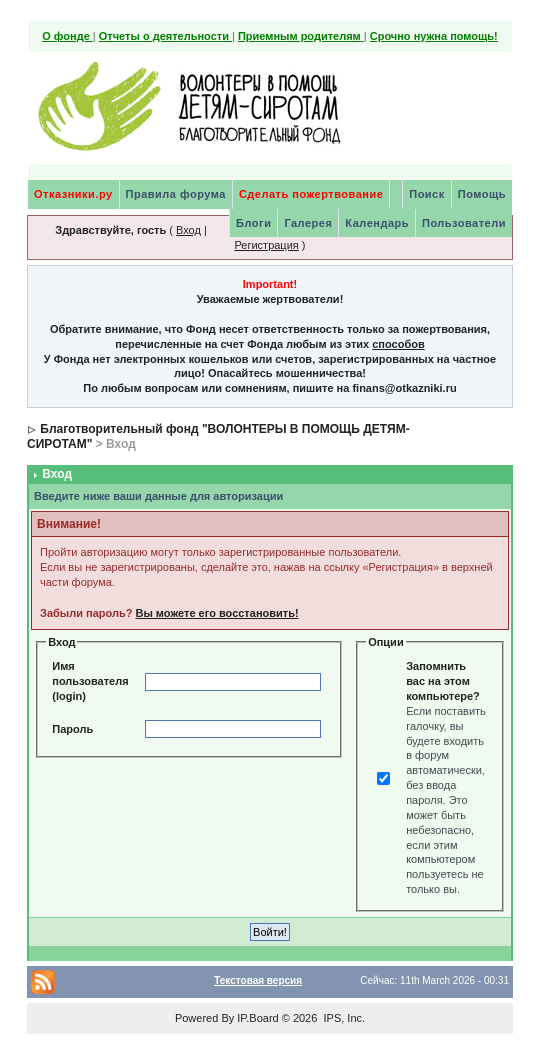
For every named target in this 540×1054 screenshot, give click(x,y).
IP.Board (257, 1018)
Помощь (482, 194)
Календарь (377, 223)
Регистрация (266, 245)
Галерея (308, 223)
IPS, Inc (342, 1018)
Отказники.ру (73, 194)
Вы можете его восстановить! (216, 613)
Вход (188, 230)
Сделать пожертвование (311, 194)
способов (398, 344)
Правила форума (176, 194)
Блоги (253, 223)
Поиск (427, 194)
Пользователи (464, 223)
